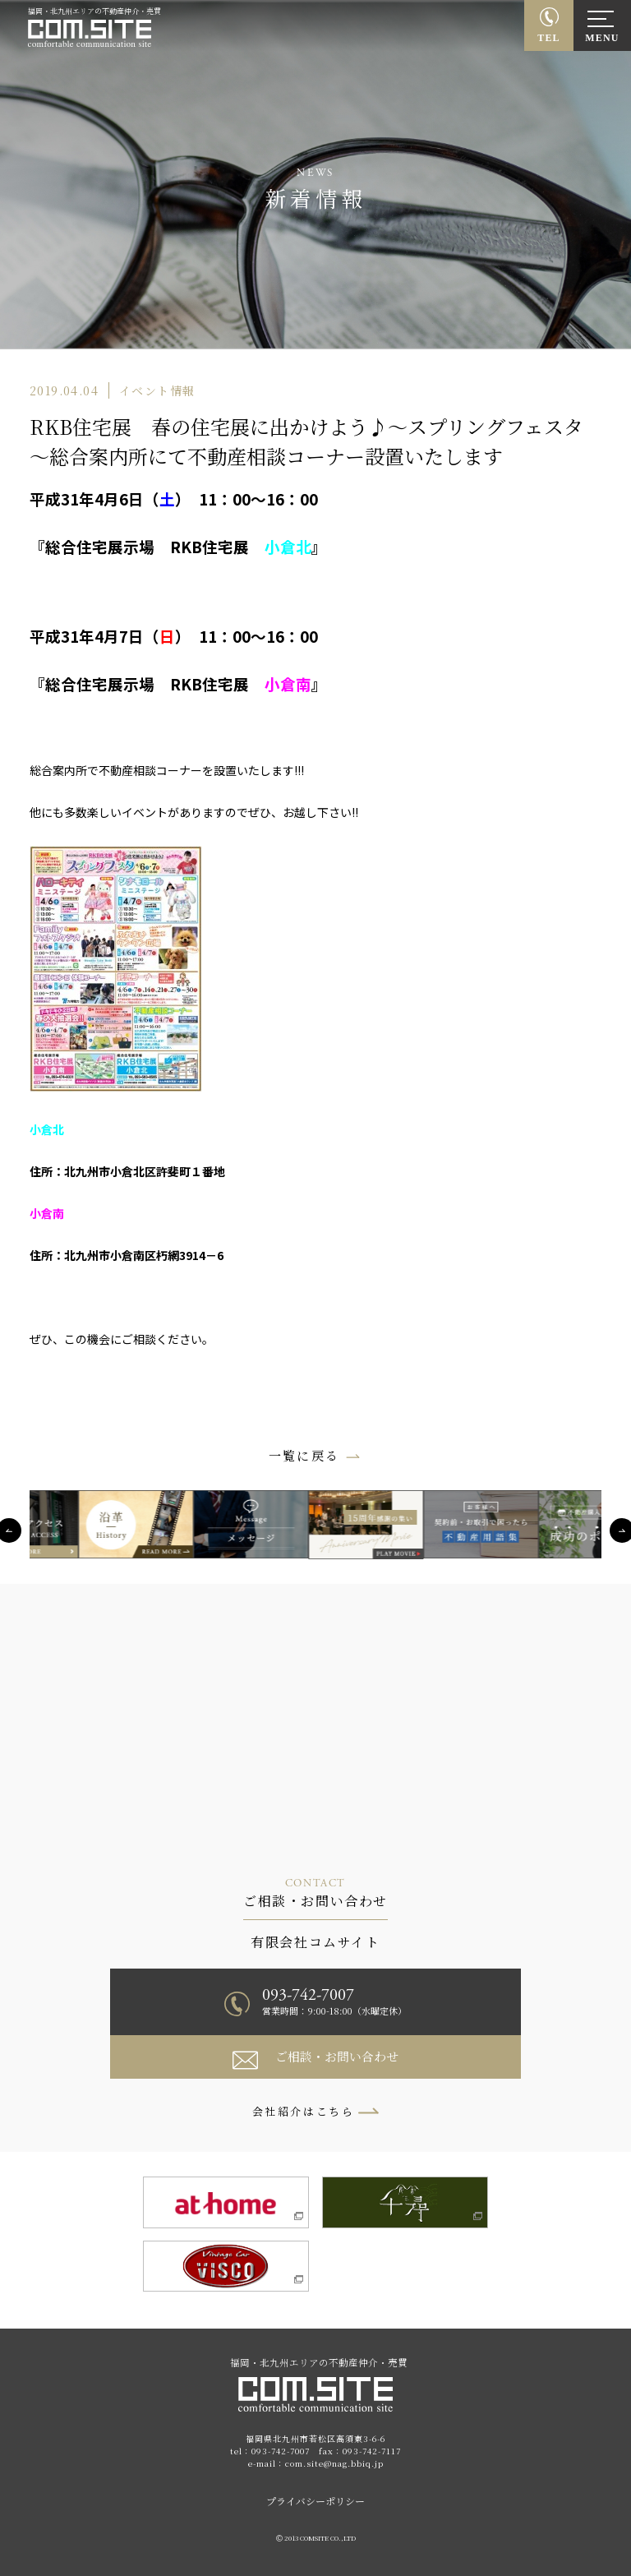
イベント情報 (157, 390)
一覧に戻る (304, 1455)
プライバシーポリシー (315, 2501)
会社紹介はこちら (303, 2111)
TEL (548, 38)
